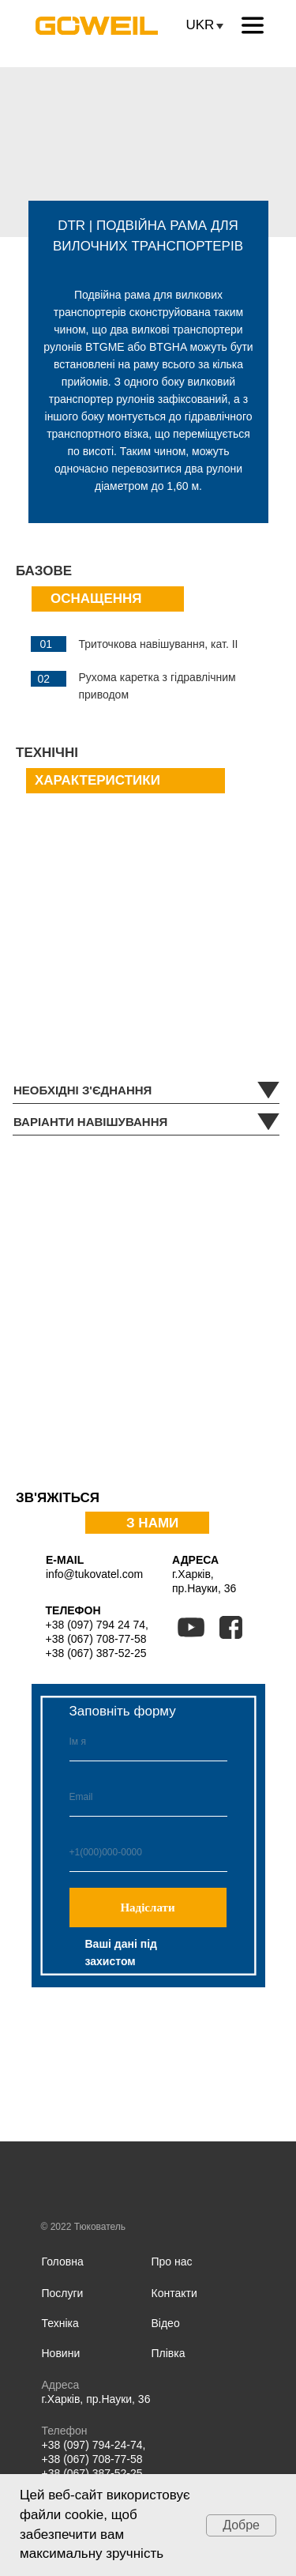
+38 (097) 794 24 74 (96, 1624)
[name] (148, 1741)
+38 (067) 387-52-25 (96, 1653)
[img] (208, 2391)
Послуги (63, 2293)
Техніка (60, 2323)
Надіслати (147, 1907)
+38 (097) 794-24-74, (94, 2445)
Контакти (174, 2293)
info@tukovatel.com (94, 1574)
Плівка (168, 2353)
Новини (61, 2353)
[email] (148, 1797)
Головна (63, 2261)
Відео (166, 2323)
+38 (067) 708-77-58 (96, 1639)
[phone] (148, 1852)
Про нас (172, 2261)
